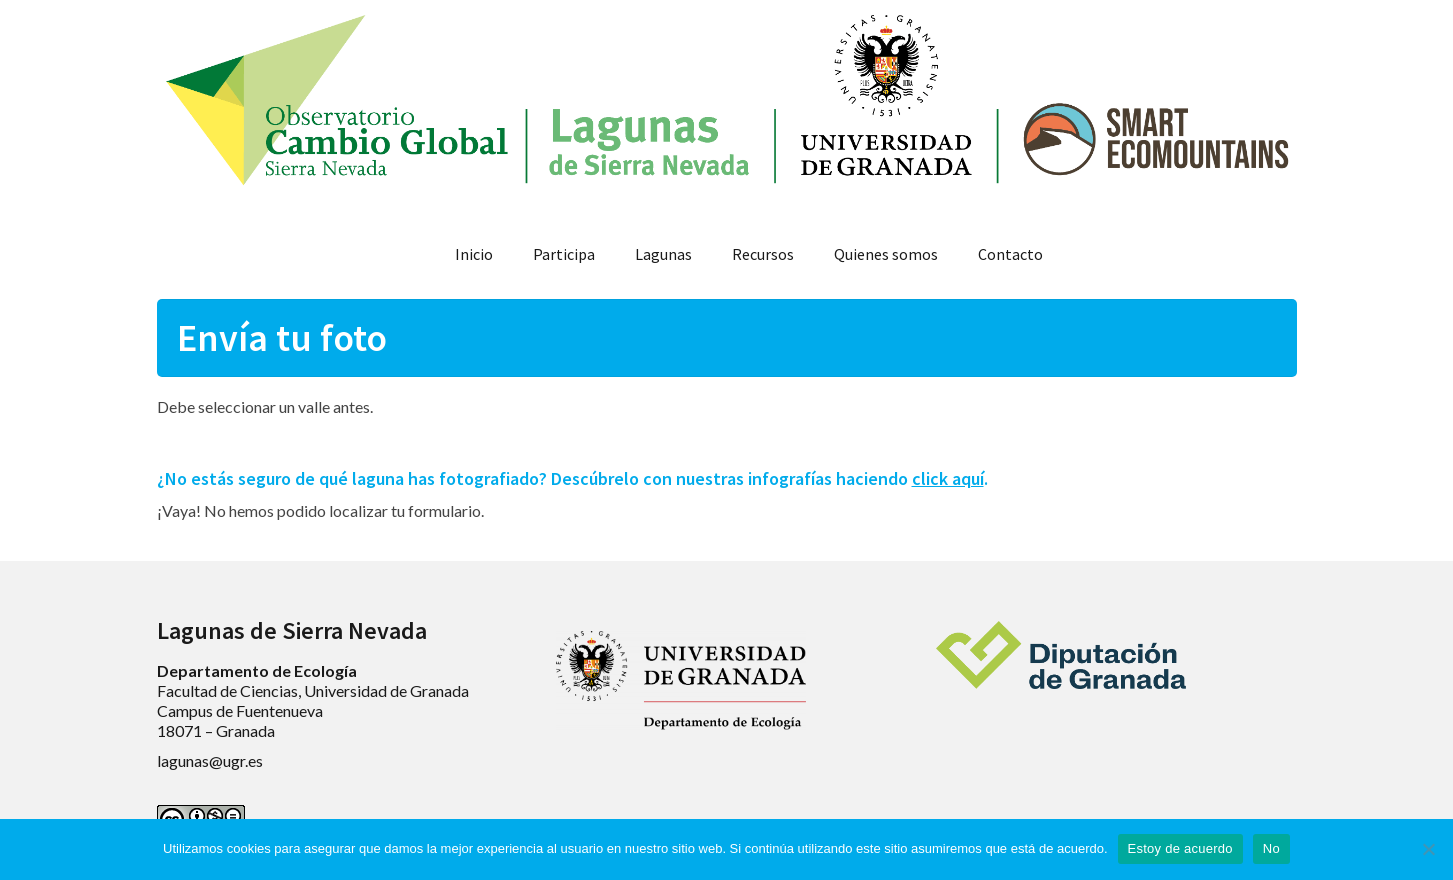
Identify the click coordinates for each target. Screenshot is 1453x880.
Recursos (763, 254)
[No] (1428, 849)
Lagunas (663, 254)
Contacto (1010, 254)
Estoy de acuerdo (1180, 848)
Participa (564, 254)
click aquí (948, 478)
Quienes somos (886, 254)
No (1271, 848)
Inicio (474, 254)
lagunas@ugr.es (210, 760)
